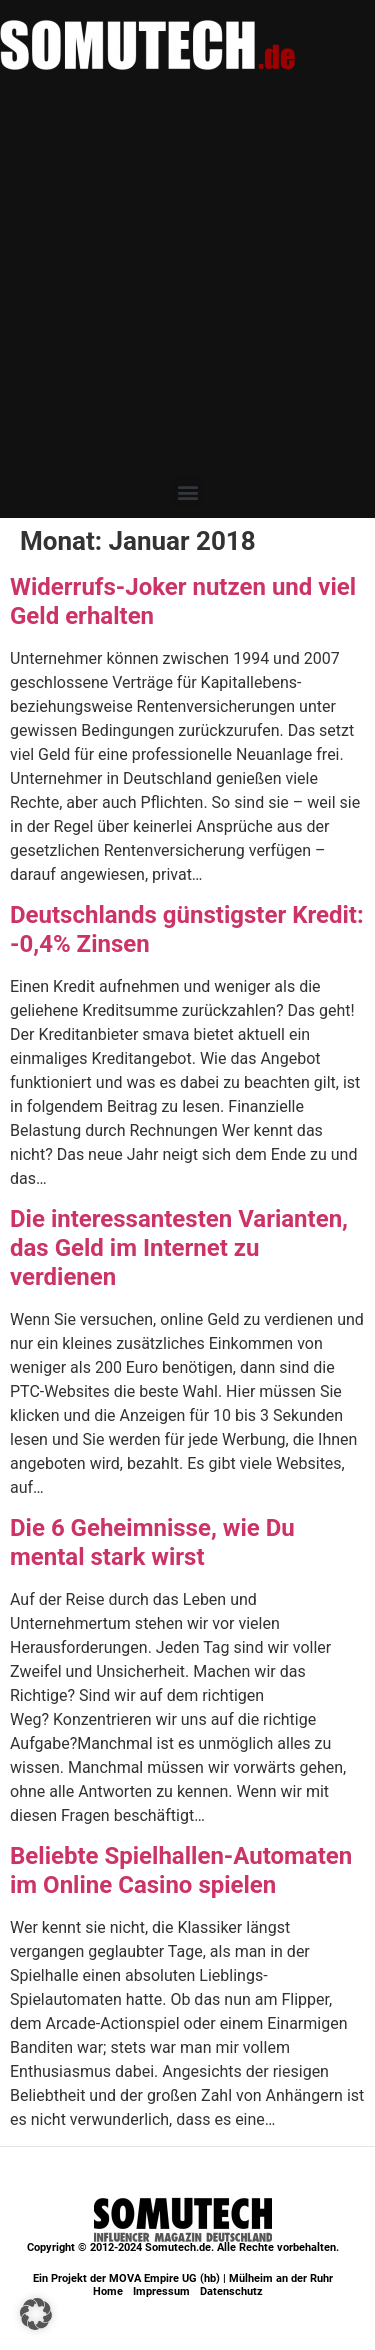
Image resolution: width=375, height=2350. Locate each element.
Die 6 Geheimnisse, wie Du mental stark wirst (152, 1542)
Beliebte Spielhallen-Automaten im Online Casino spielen (181, 1870)
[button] (187, 491)
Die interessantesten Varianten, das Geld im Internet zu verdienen (179, 1248)
